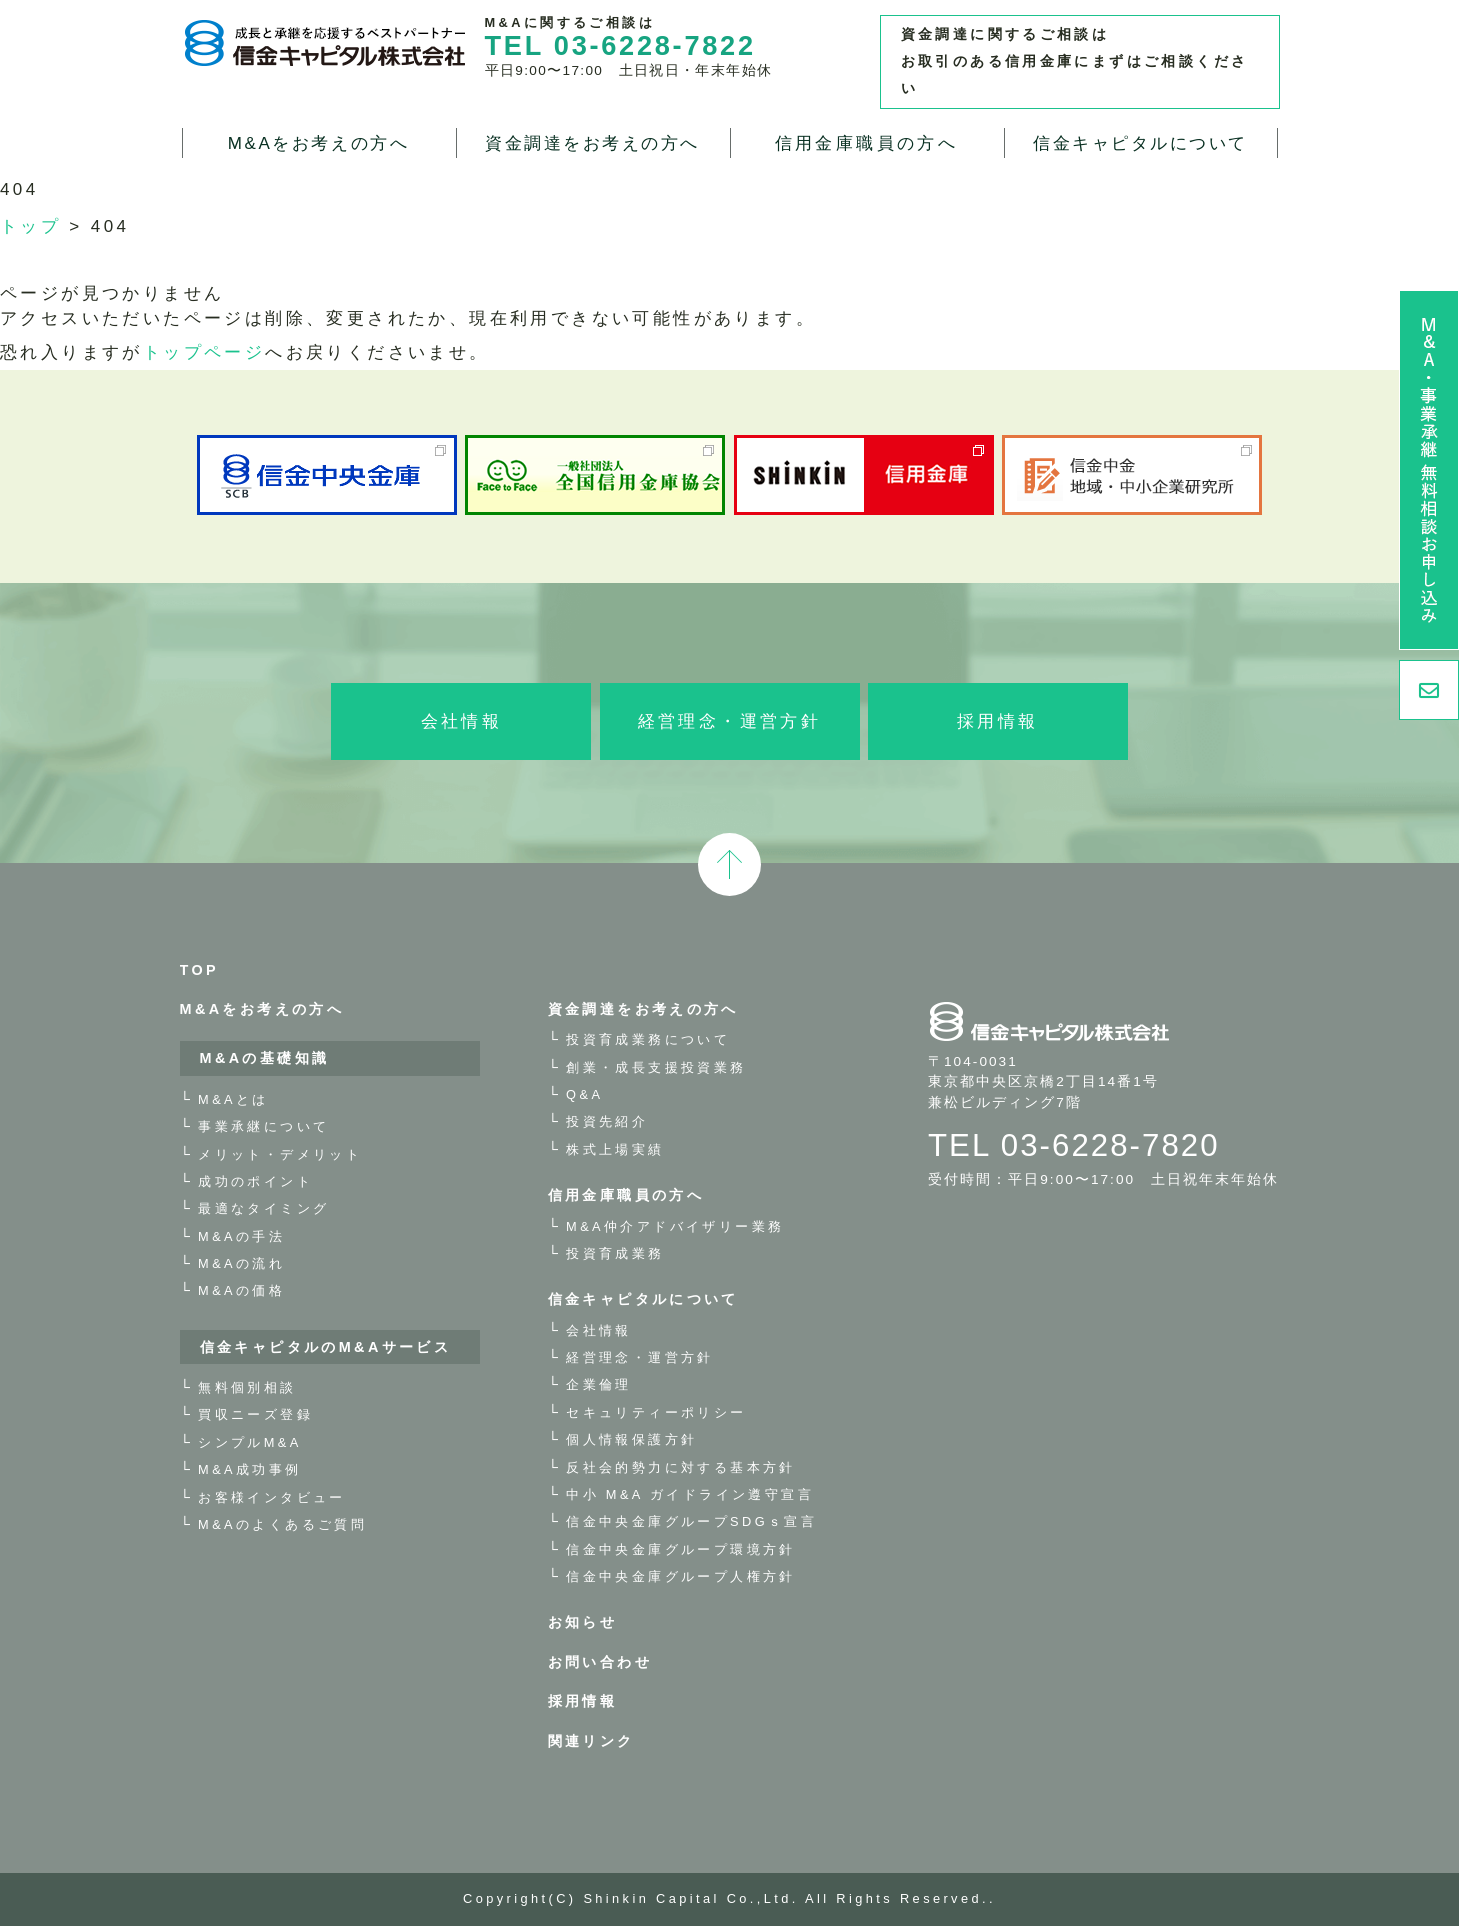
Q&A (584, 1094)
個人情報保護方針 (631, 1439)
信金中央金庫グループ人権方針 (681, 1576)
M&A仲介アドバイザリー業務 (675, 1226)
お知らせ (583, 1622)
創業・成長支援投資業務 (656, 1067)
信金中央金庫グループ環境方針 (681, 1549)
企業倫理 (599, 1384)
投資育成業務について (648, 1039)
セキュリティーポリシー (656, 1412)
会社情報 (462, 721)
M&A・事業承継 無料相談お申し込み (1429, 470)
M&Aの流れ (241, 1263)
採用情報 (998, 721)
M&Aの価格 (241, 1290)
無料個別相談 (247, 1387)
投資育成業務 (615, 1253)
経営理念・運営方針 (730, 721)
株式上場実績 (615, 1149)
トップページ (204, 352)
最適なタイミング (263, 1208)
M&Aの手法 (241, 1236)
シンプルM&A (250, 1442)
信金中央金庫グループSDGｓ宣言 (691, 1521)
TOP (200, 970)
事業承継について (263, 1126)
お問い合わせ (600, 1662)
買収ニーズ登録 (255, 1414)
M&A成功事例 (250, 1469)
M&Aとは (233, 1099)
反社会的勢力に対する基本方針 (681, 1467)
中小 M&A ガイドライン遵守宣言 (690, 1494)
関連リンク (591, 1741)
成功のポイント (255, 1181)
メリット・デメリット (280, 1154)
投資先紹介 (607, 1121)
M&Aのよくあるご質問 (282, 1524)
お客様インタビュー (272, 1497)
